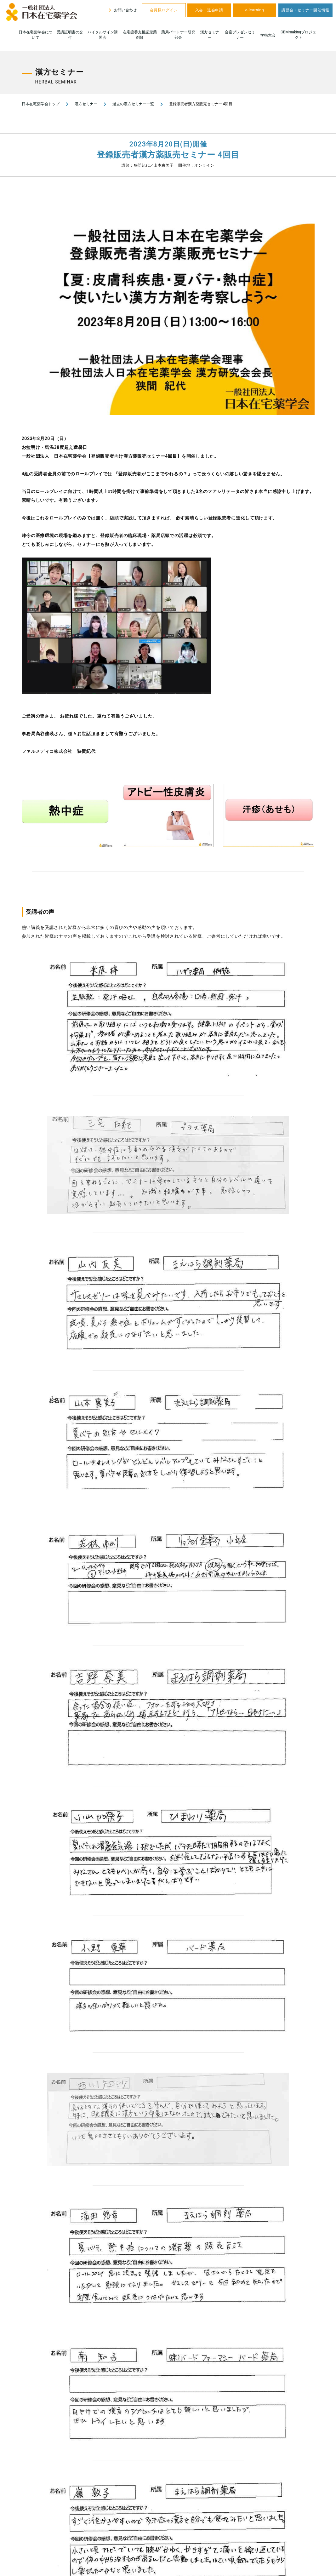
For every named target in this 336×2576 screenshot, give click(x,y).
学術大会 (268, 35)
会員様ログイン (164, 10)
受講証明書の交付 (70, 35)
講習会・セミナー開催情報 (305, 10)
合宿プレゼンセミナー (240, 35)
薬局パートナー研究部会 (178, 35)
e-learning (254, 10)
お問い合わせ (122, 10)
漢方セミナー (209, 35)
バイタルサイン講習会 (103, 35)
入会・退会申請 (209, 10)
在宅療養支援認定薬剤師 (140, 35)
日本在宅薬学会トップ (41, 104)
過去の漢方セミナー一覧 (133, 104)
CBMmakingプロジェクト (298, 35)
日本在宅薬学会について (36, 35)
